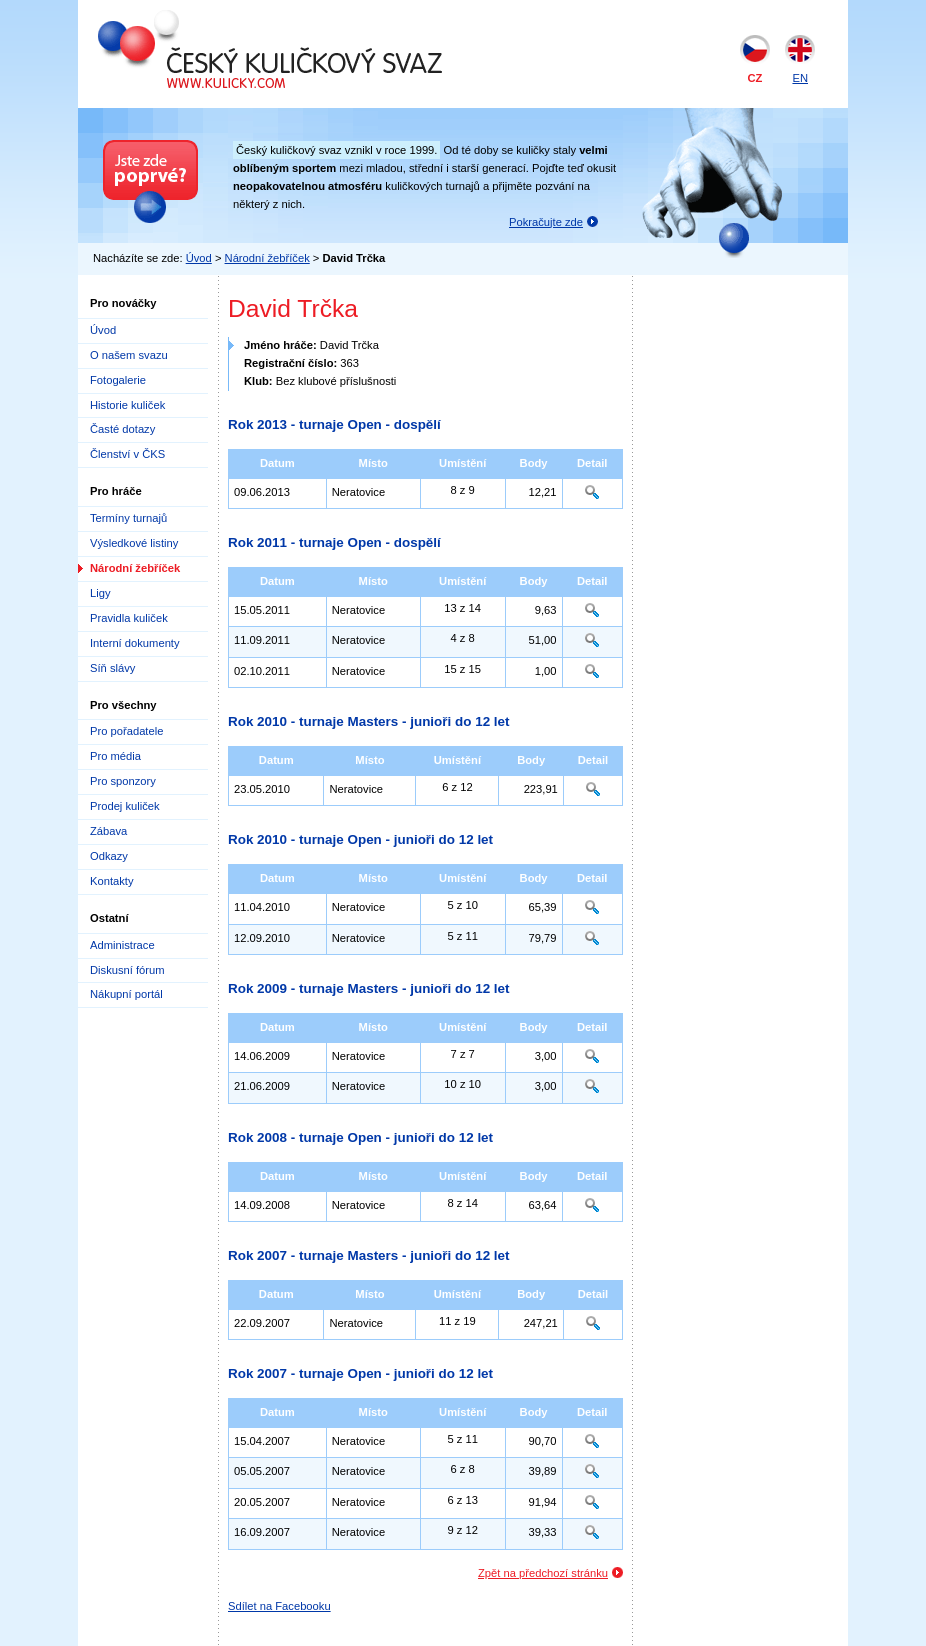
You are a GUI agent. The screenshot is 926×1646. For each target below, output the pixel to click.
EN (800, 78)
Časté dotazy (122, 429)
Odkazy (109, 856)
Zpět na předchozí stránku (543, 1573)
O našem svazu (129, 355)
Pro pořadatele (126, 731)
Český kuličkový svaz (189, 18)
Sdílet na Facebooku (279, 1606)
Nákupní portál (126, 994)
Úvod (199, 258)
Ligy (100, 593)
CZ (755, 78)
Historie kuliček (127, 405)
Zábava (108, 831)
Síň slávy (112, 668)
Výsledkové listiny (134, 543)
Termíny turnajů (128, 518)
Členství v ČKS (127, 454)
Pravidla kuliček (129, 618)
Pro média (115, 756)
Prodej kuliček (125, 806)
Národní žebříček (267, 258)
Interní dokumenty (135, 643)
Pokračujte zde (546, 222)
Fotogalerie (118, 380)
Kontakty (112, 881)
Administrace (122, 945)
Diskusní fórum (127, 970)
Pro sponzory (123, 781)
